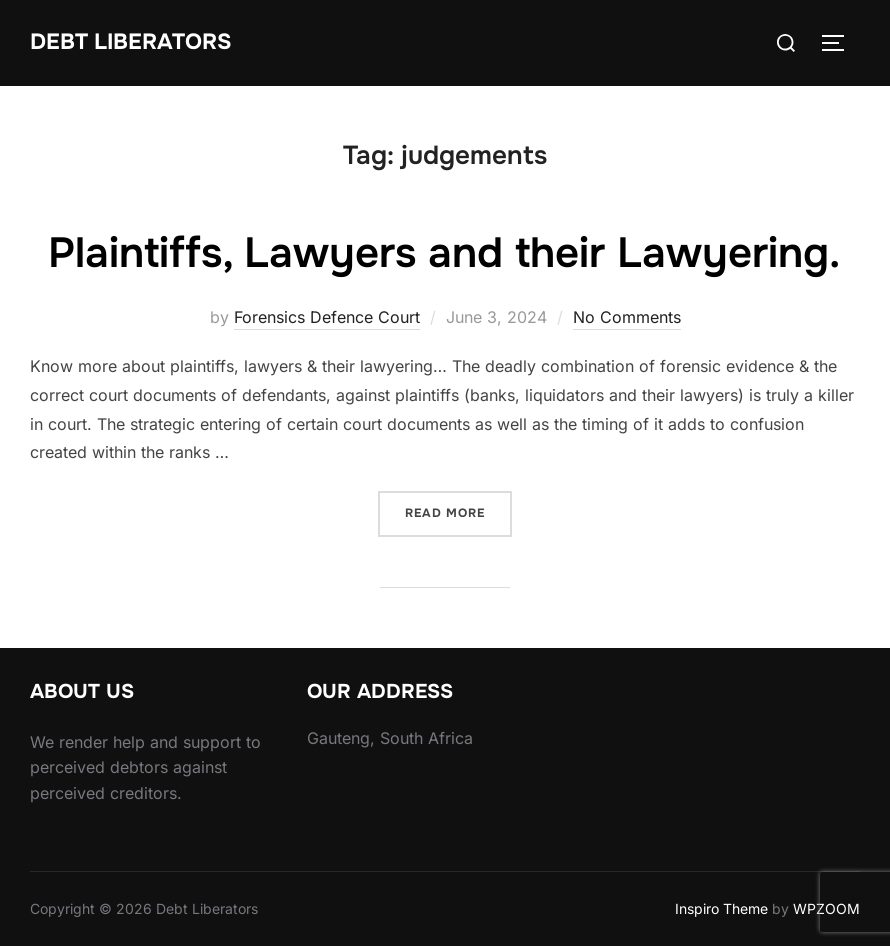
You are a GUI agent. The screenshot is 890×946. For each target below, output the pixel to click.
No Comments (627, 317)
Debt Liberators (131, 42)
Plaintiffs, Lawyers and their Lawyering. (444, 253)
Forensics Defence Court (327, 317)
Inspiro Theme (721, 908)
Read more (458, 511)
